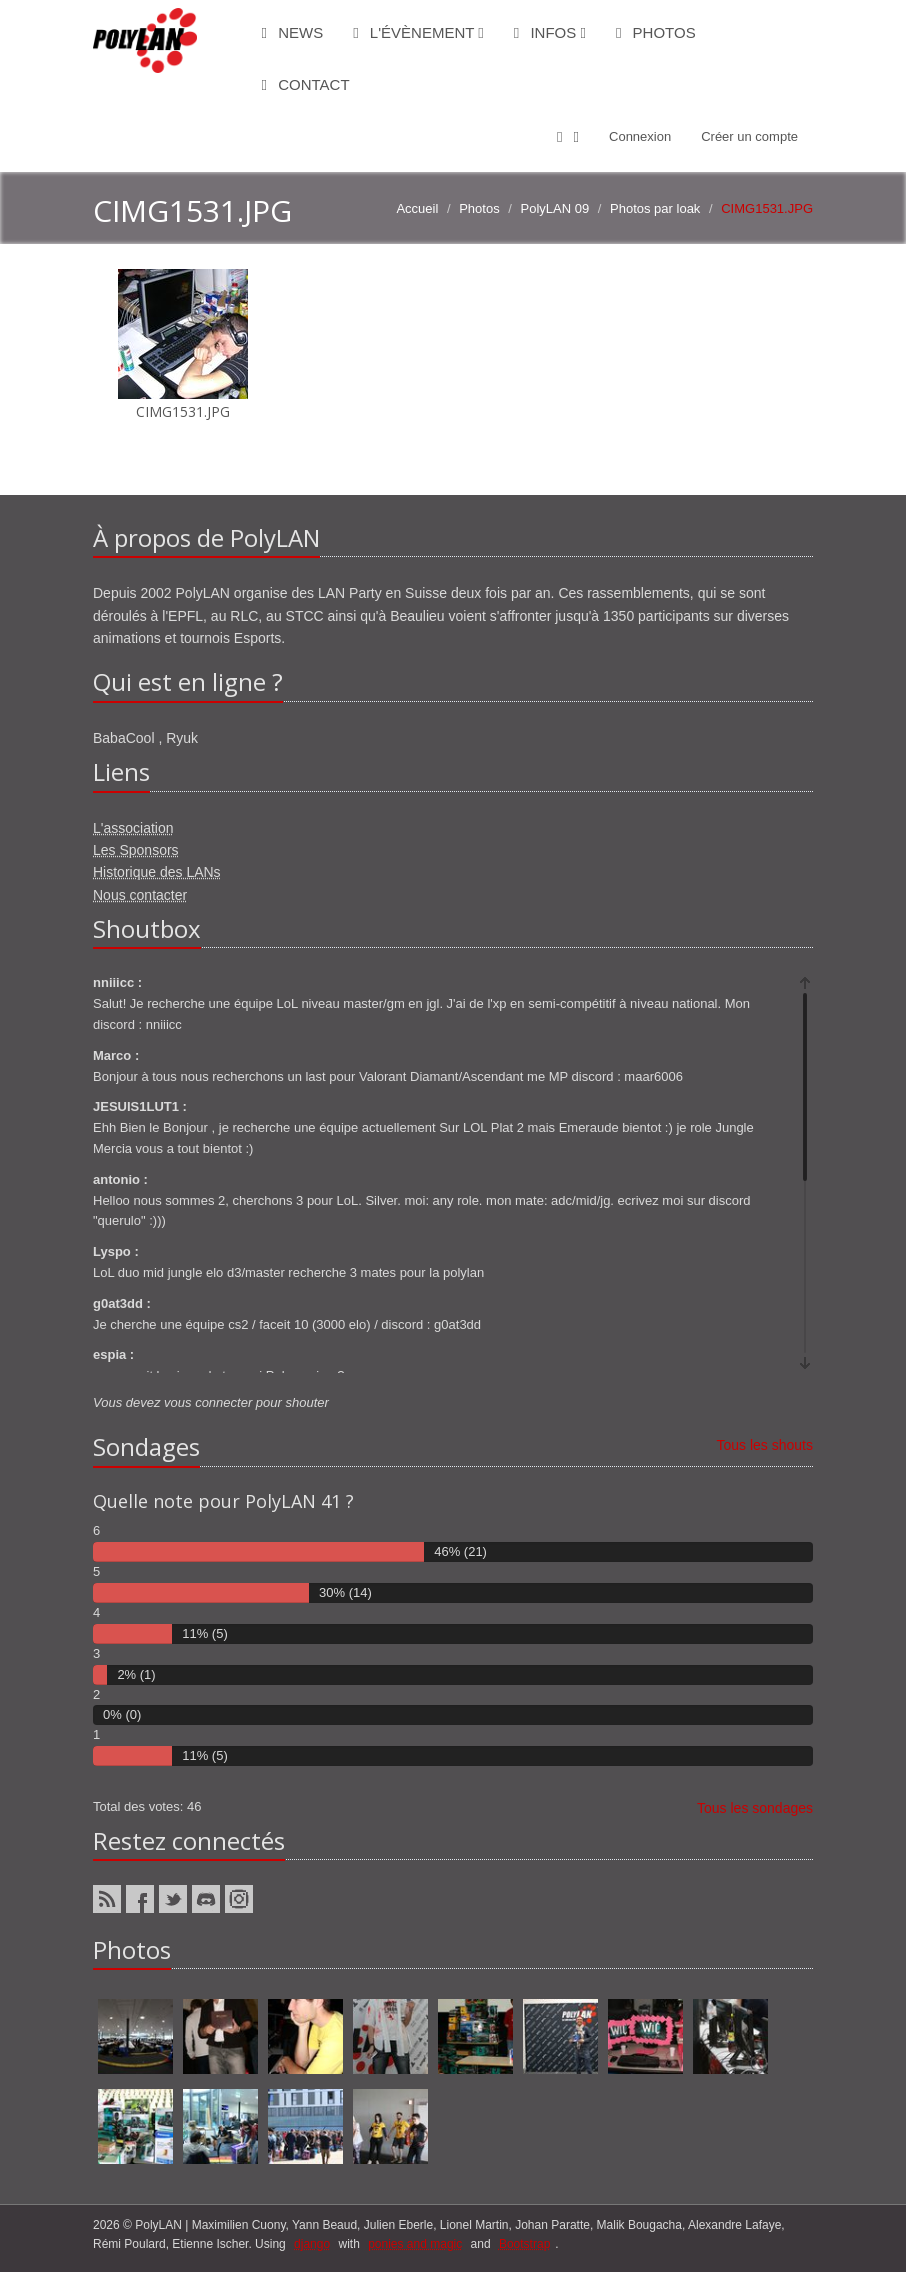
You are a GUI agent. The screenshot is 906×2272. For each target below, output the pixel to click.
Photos (656, 32)
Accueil (417, 208)
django (312, 2244)
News (293, 32)
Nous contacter (140, 895)
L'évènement (418, 32)
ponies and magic (415, 2244)
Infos (550, 32)
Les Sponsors (136, 850)
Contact (306, 84)
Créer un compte (749, 136)
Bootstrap (524, 2244)
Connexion (640, 136)
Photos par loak (655, 208)
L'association (133, 828)
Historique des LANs (157, 872)
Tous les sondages (755, 1808)
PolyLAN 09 (555, 208)
